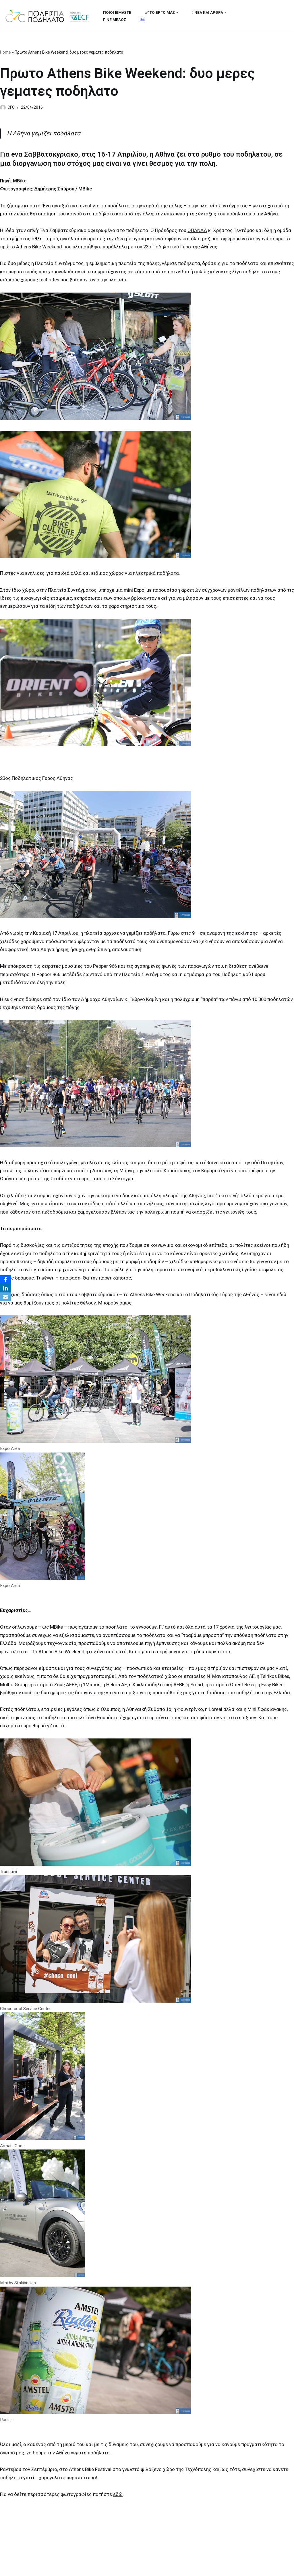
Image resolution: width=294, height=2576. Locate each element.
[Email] (5, 1296)
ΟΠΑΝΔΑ (198, 231)
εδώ (118, 2505)
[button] (178, 12)
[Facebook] (5, 1279)
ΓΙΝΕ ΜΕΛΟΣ (114, 19)
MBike (21, 181)
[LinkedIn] (5, 1288)
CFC (11, 107)
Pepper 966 (105, 970)
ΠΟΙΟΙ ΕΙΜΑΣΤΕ (117, 12)
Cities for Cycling (22, 2568)
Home (5, 52)
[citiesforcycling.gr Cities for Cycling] (48, 16)
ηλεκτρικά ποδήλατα (157, 575)
